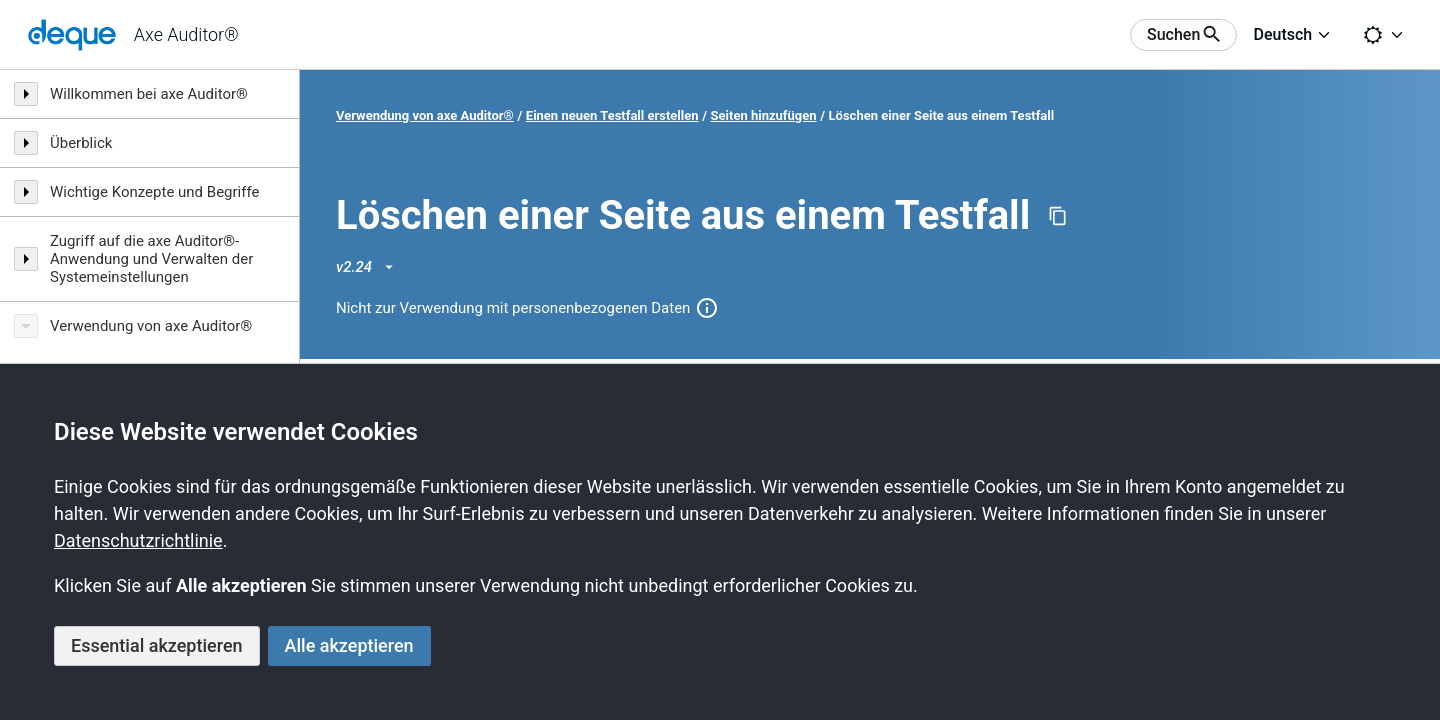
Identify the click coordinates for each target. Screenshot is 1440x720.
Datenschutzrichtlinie (138, 540)
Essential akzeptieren (157, 645)
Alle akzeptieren (349, 645)
